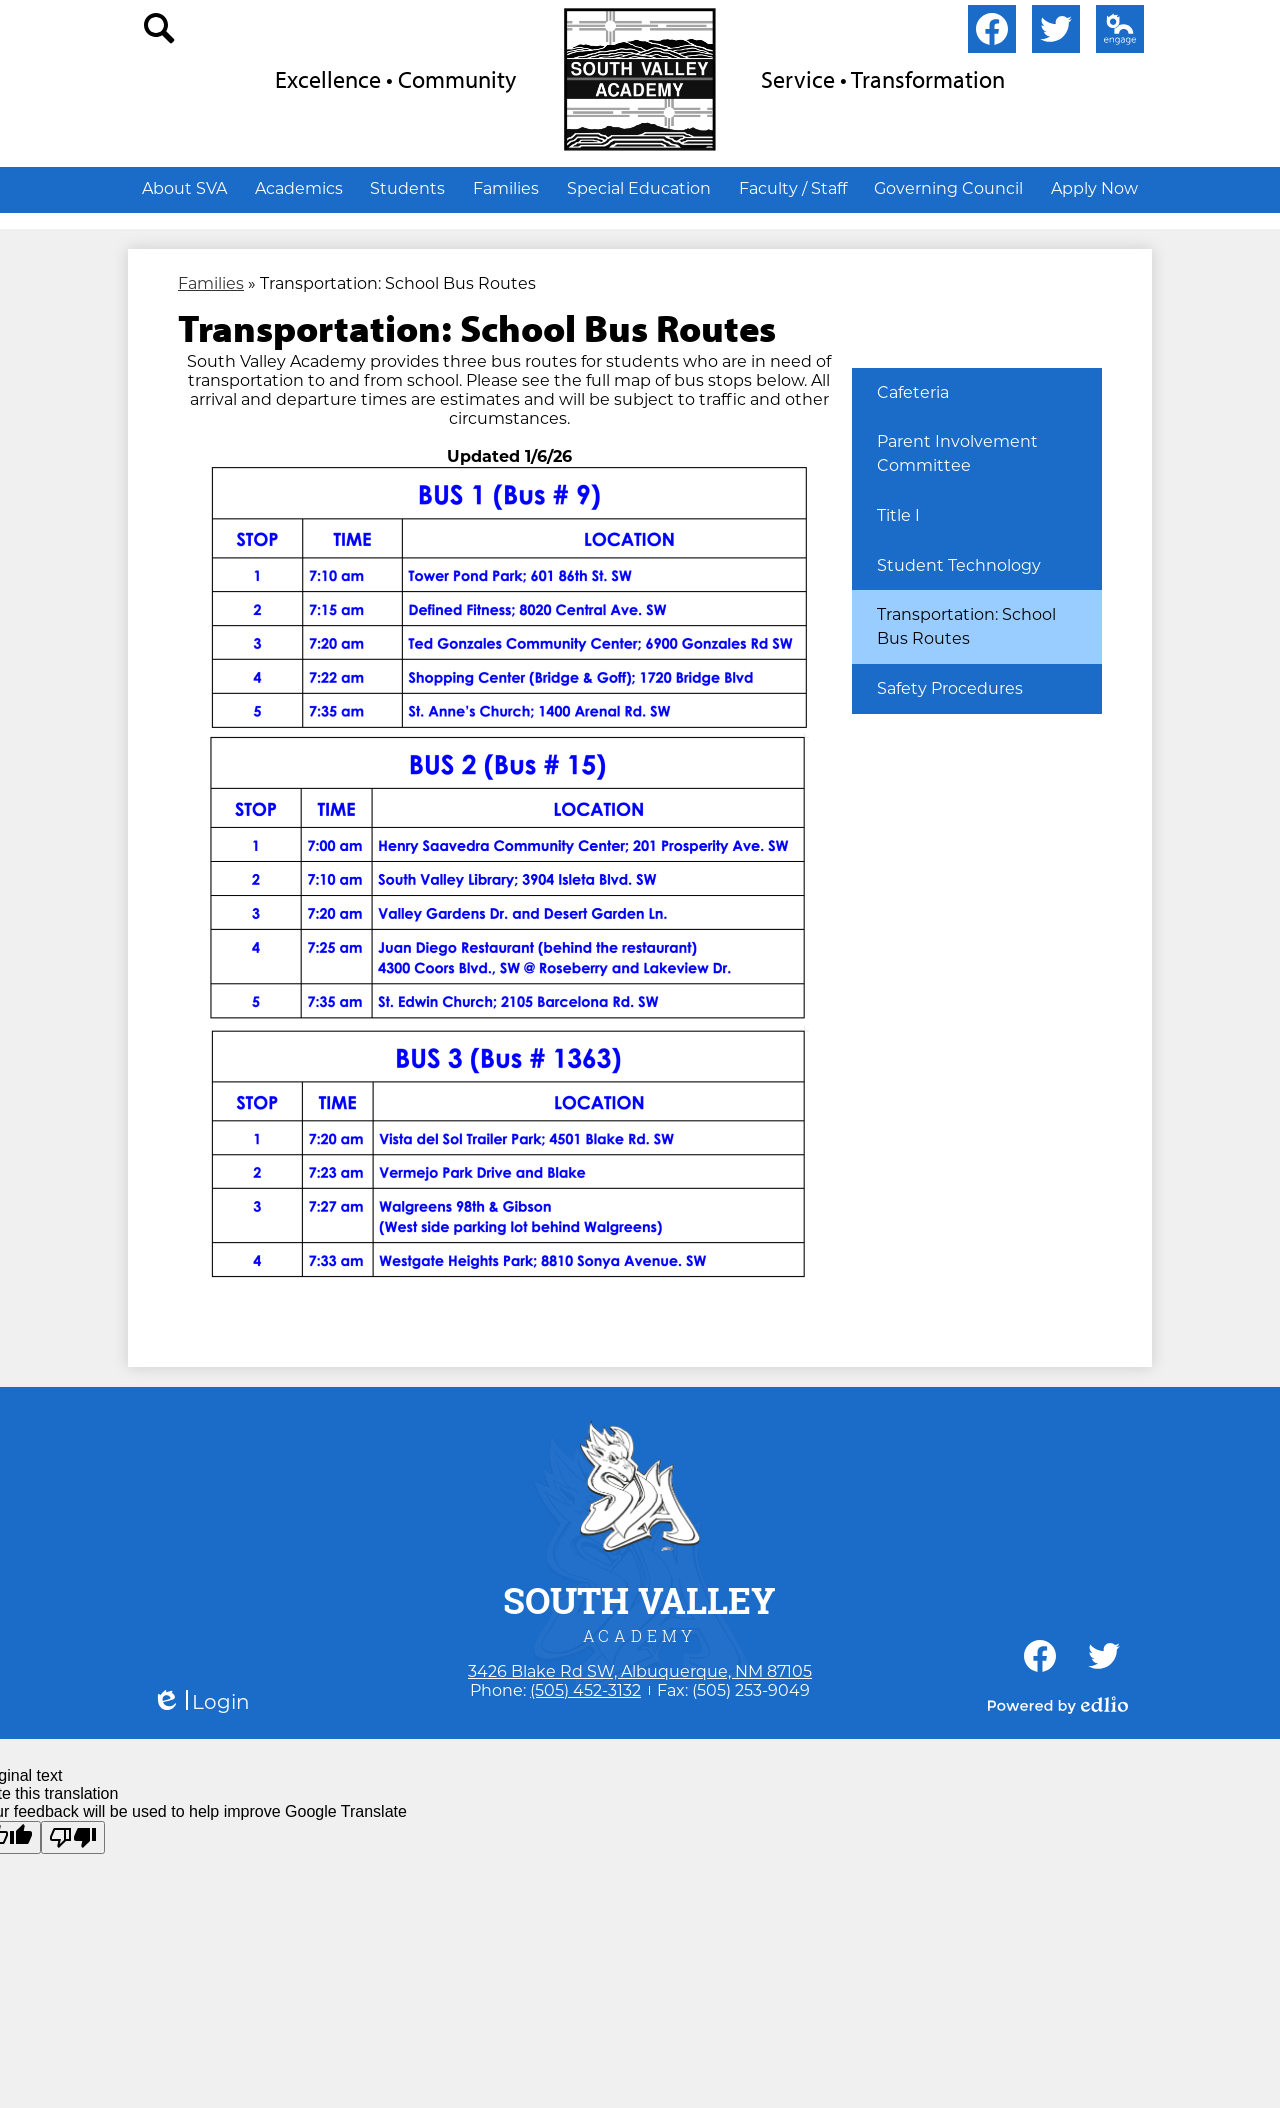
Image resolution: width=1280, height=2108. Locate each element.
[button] (184, 188)
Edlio (1116, 33)
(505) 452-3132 (585, 1690)
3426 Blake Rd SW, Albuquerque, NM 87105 (640, 1671)
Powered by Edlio (1058, 1705)
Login (201, 1702)
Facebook (992, 33)
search (160, 33)
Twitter (1056, 33)
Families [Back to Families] (211, 283)
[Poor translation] (73, 1837)
